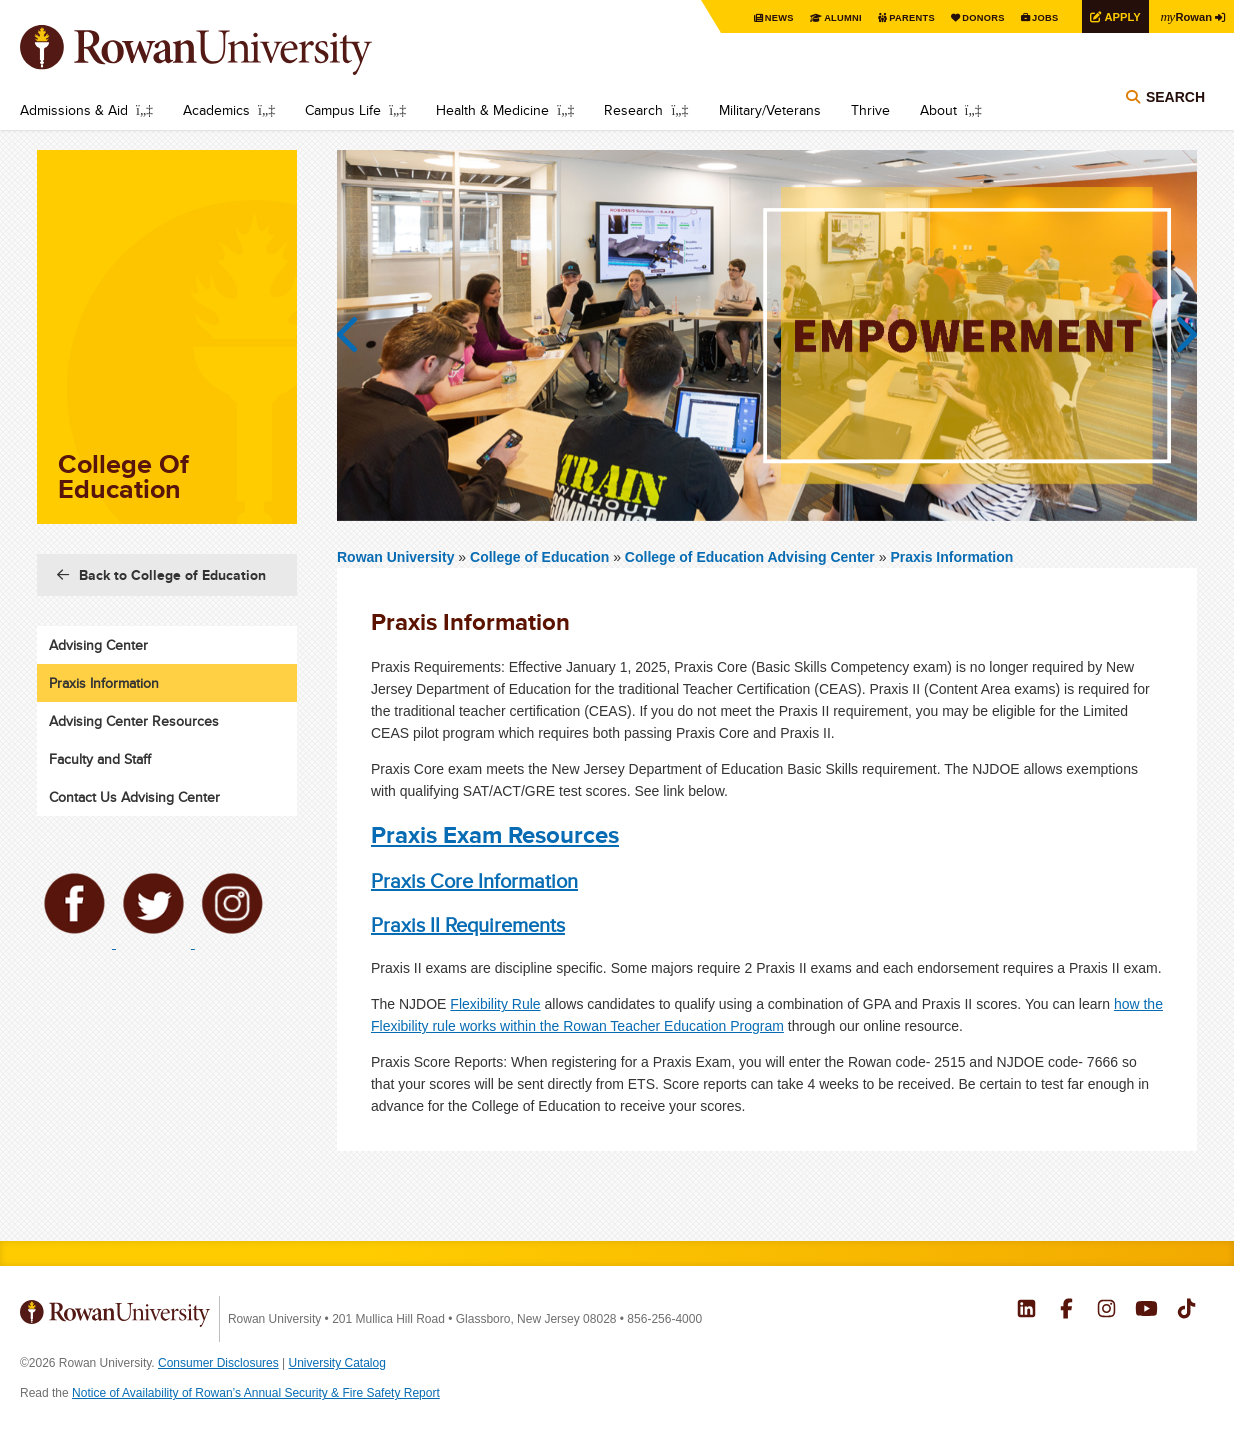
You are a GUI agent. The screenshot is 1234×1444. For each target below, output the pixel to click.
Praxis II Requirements (468, 924)
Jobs (1036, 17)
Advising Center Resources (134, 721)
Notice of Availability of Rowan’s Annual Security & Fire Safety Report (256, 1393)
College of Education (541, 557)
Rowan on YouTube (1146, 1311)
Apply (1116, 16)
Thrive (870, 110)
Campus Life (343, 110)
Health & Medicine (492, 110)
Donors (971, 17)
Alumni (824, 17)
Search (1175, 102)
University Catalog (337, 1363)
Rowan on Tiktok (1186, 1311)
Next (1177, 335)
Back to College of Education (172, 575)
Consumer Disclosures (218, 1363)
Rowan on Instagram (1106, 1311)
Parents (896, 17)
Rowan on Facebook (1066, 1311)
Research (633, 110)
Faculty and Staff (100, 759)
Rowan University (225, 50)
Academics (216, 110)
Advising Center (98, 645)
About (938, 110)
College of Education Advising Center (750, 557)
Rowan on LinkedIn (1026, 1311)
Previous (357, 335)
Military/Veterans (770, 110)
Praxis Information (951, 557)
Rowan (1184, 16)
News (758, 17)
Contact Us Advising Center (134, 797)
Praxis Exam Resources (495, 834)
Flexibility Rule (495, 1004)
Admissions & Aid (74, 110)
